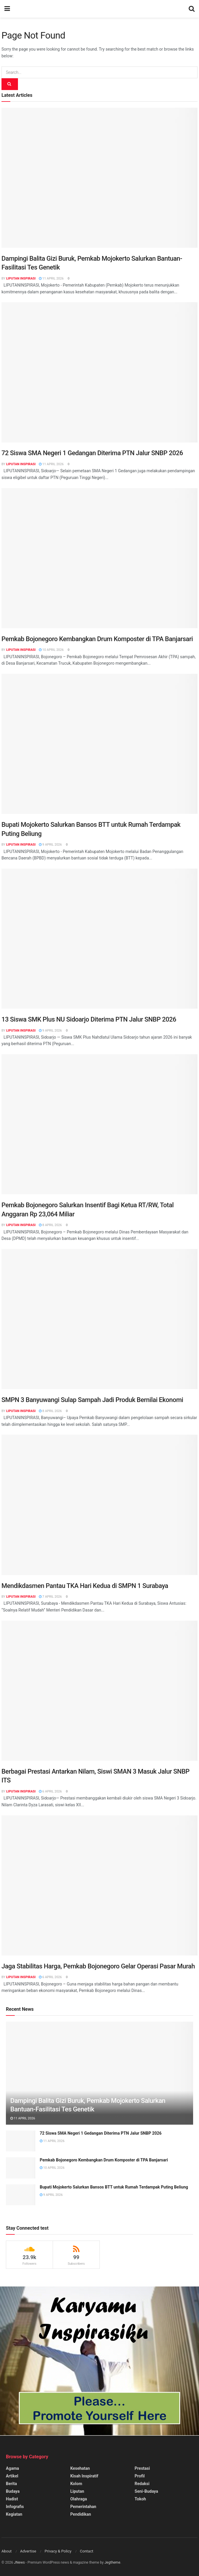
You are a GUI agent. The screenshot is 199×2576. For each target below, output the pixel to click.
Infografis (15, 2506)
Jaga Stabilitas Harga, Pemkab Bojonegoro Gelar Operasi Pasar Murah (98, 1966)
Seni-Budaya (146, 2491)
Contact (86, 2551)
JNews (19, 2562)
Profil (140, 2476)
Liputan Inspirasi (21, 278)
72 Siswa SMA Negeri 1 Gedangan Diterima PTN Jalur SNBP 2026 (92, 453)
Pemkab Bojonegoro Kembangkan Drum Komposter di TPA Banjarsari (97, 639)
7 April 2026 (50, 1597)
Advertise (28, 2551)
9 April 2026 (50, 845)
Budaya (12, 2491)
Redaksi (142, 2483)
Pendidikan (80, 2514)
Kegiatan (14, 2514)
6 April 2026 (50, 1791)
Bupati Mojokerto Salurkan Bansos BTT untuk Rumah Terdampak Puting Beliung (114, 2187)
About (6, 2551)
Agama (12, 2468)
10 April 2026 (51, 650)
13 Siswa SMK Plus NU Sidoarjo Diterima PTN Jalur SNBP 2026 (88, 1019)
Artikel (12, 2476)
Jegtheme (112, 2562)
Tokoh (140, 2499)
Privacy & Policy (57, 2551)
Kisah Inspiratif (84, 2476)
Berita (11, 2483)
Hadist (12, 2499)
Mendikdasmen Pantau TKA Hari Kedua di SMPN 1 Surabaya (84, 1585)
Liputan (77, 2491)
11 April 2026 (51, 278)
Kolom (76, 2483)
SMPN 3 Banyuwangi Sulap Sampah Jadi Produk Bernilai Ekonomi (92, 1399)
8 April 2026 (50, 1225)
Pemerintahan (83, 2506)
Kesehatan (80, 2468)
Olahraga (78, 2499)
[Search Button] (9, 84)
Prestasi (142, 2468)
